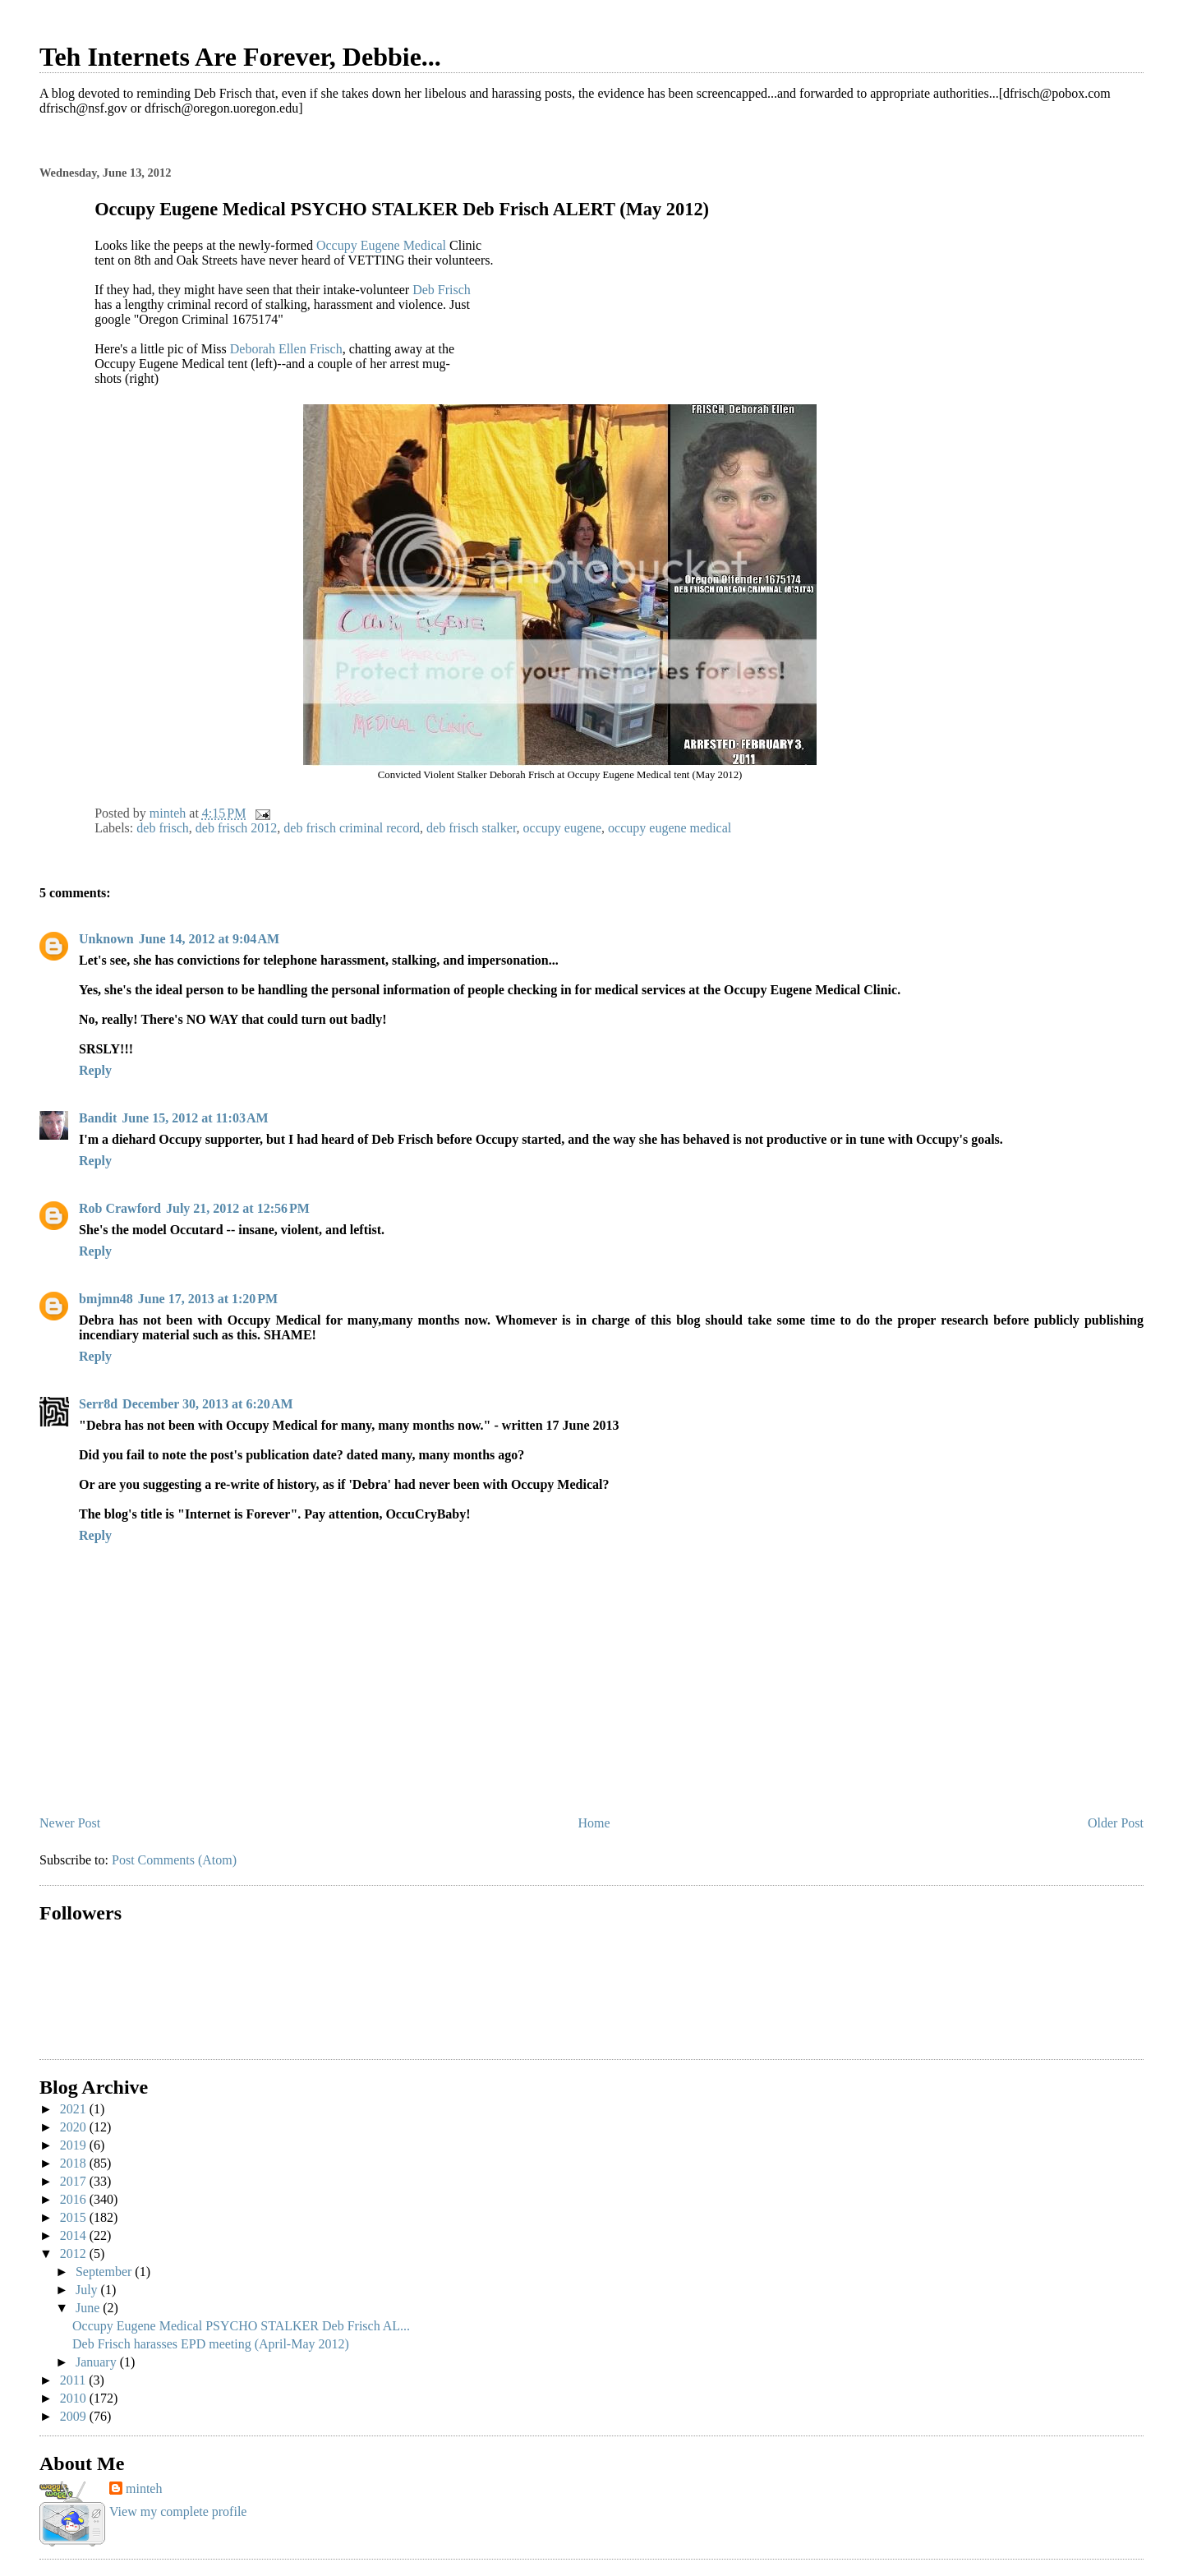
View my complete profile (177, 2511)
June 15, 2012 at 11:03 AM (195, 1118)
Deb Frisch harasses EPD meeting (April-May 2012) (210, 2344)
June (89, 2308)
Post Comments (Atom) (174, 1860)
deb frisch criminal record (351, 828)
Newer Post (69, 1823)
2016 (75, 2199)
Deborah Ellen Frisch (286, 349)
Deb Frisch (441, 290)
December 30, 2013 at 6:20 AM (207, 1404)
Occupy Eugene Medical (381, 245)
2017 (75, 2181)
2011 (74, 2380)
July (88, 2290)
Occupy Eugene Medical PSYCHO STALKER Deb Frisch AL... (241, 2326)
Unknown (106, 939)
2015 (75, 2217)
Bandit (98, 1118)
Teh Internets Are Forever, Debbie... (240, 56)
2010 (75, 2398)
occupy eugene (562, 828)
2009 (75, 2416)
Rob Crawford (120, 1208)
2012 (75, 2253)
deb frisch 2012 (237, 828)
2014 (75, 2235)
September (105, 2272)
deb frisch (162, 828)
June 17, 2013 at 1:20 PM (208, 1299)
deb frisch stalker (471, 828)
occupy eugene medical (669, 828)
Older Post (1116, 1823)
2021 (75, 2109)
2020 (75, 2127)
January (98, 2362)
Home (594, 1823)
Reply (95, 1070)
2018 (75, 2163)
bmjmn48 (106, 1299)
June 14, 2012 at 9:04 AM (209, 939)
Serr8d (98, 1404)
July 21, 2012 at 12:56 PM (238, 1208)
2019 (75, 2145)
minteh (144, 2488)
